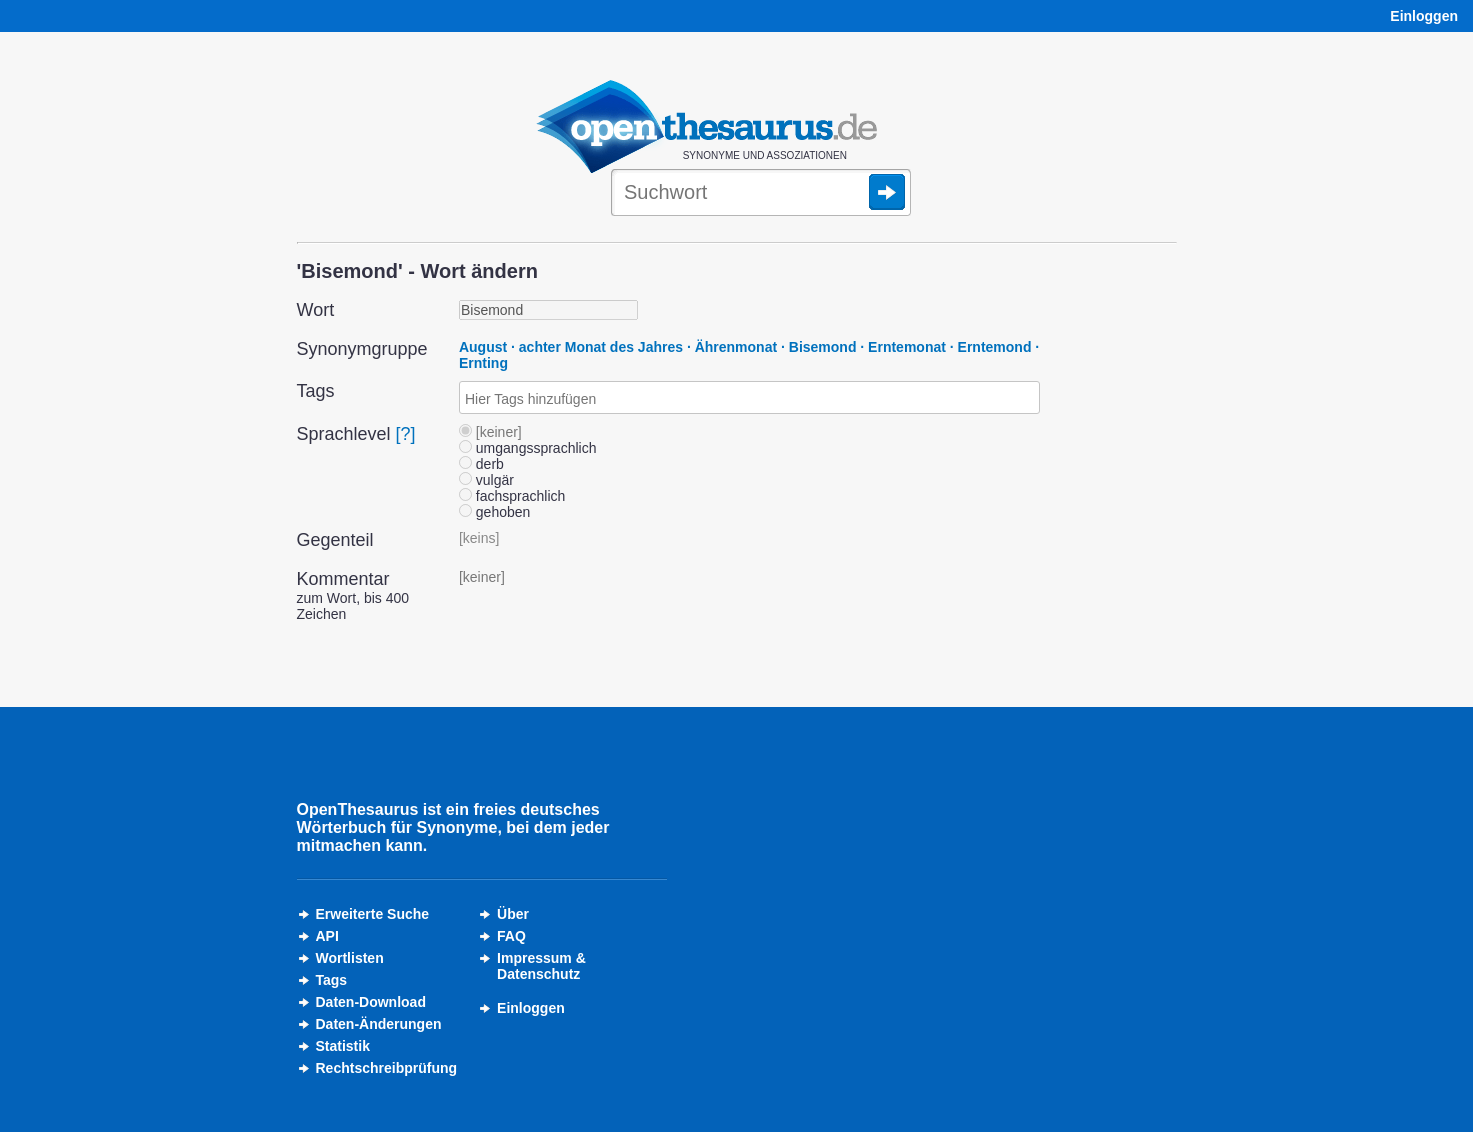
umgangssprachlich (528, 448)
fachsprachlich (512, 496)
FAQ (511, 936)
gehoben (494, 512)
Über (513, 914)
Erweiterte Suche (373, 914)
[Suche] (761, 194)
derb (481, 464)
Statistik (343, 1046)
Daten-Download (371, 1002)
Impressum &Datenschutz (541, 966)
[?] (406, 434)
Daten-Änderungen (379, 1024)
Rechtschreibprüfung (387, 1068)
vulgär (486, 480)
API (327, 936)
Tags (332, 980)
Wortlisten (350, 958)
